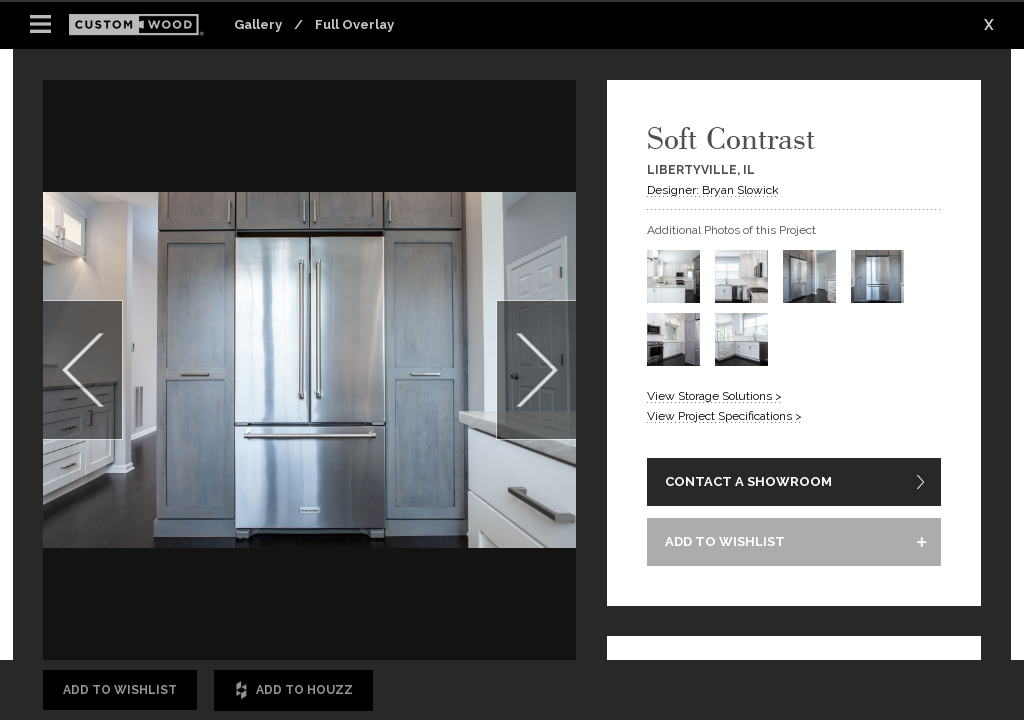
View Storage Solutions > (714, 396)
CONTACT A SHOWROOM (748, 481)
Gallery (258, 24)
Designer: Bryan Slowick (713, 190)
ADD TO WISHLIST (725, 541)
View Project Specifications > (724, 416)
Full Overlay (354, 24)
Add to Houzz (293, 690)
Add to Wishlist (120, 690)
